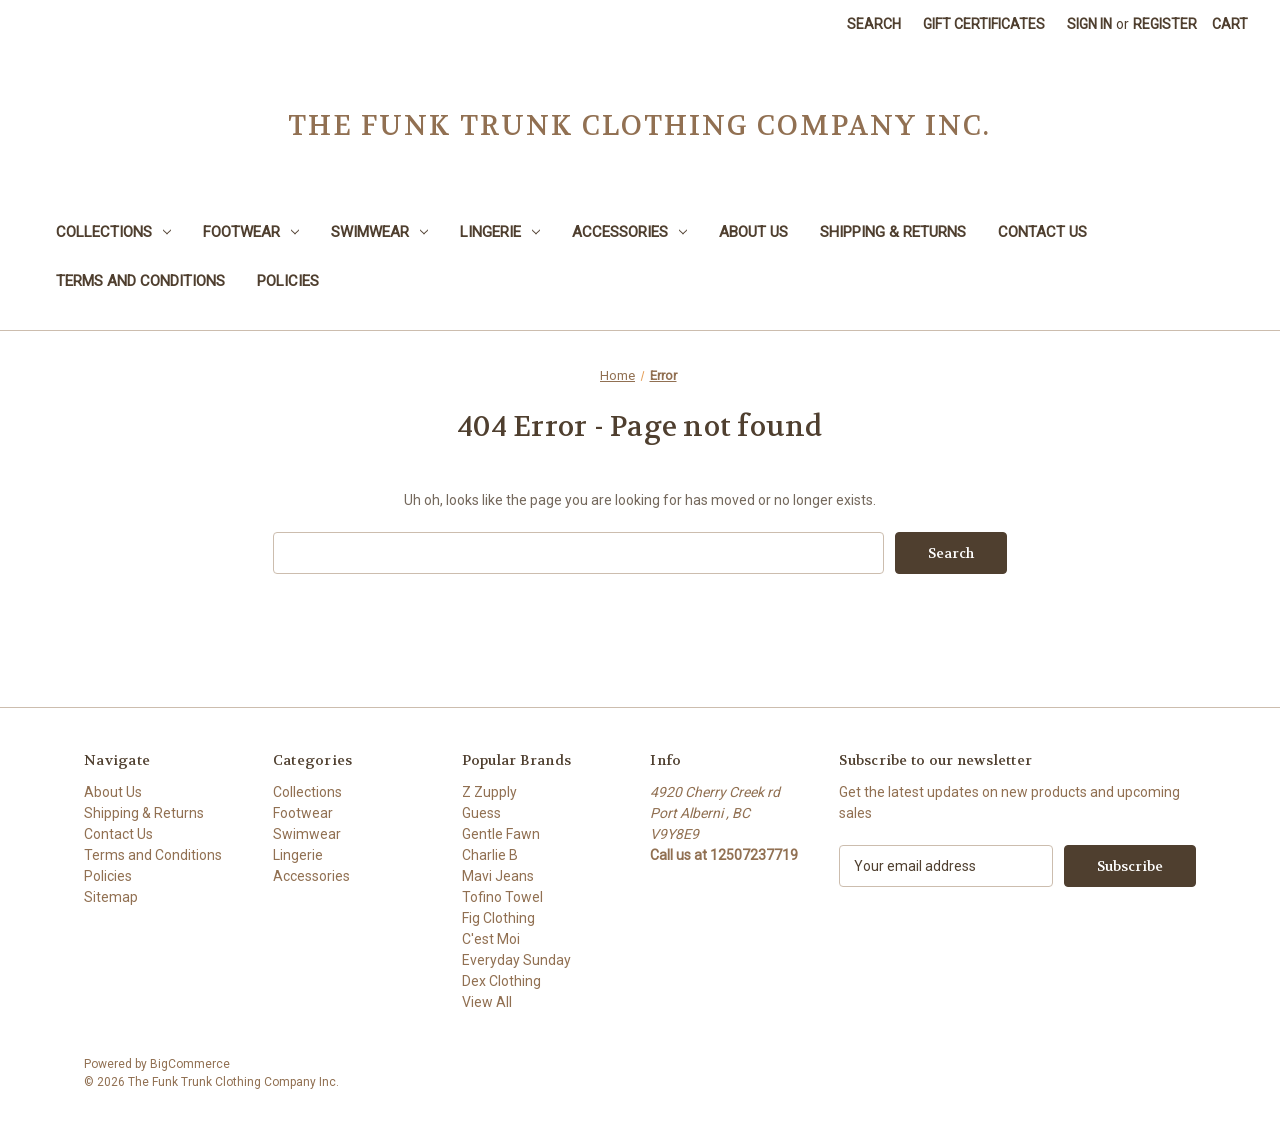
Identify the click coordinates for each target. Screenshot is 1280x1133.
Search (874, 24)
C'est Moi (491, 939)
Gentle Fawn (501, 834)
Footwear (251, 232)
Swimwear (379, 232)
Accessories (629, 232)
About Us (753, 232)
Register (1165, 24)
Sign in (1089, 24)
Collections (113, 232)
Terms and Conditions (140, 281)
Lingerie (500, 232)
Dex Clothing (501, 981)
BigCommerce (190, 1064)
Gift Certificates (984, 24)
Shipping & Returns (893, 232)
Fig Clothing (498, 918)
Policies (288, 281)
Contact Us (1042, 232)
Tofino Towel (502, 897)
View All (487, 1002)
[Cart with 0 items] (1230, 24)
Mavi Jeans (498, 876)
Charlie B (490, 855)
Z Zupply (489, 792)
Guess (481, 813)
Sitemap (111, 897)
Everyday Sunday (516, 960)
